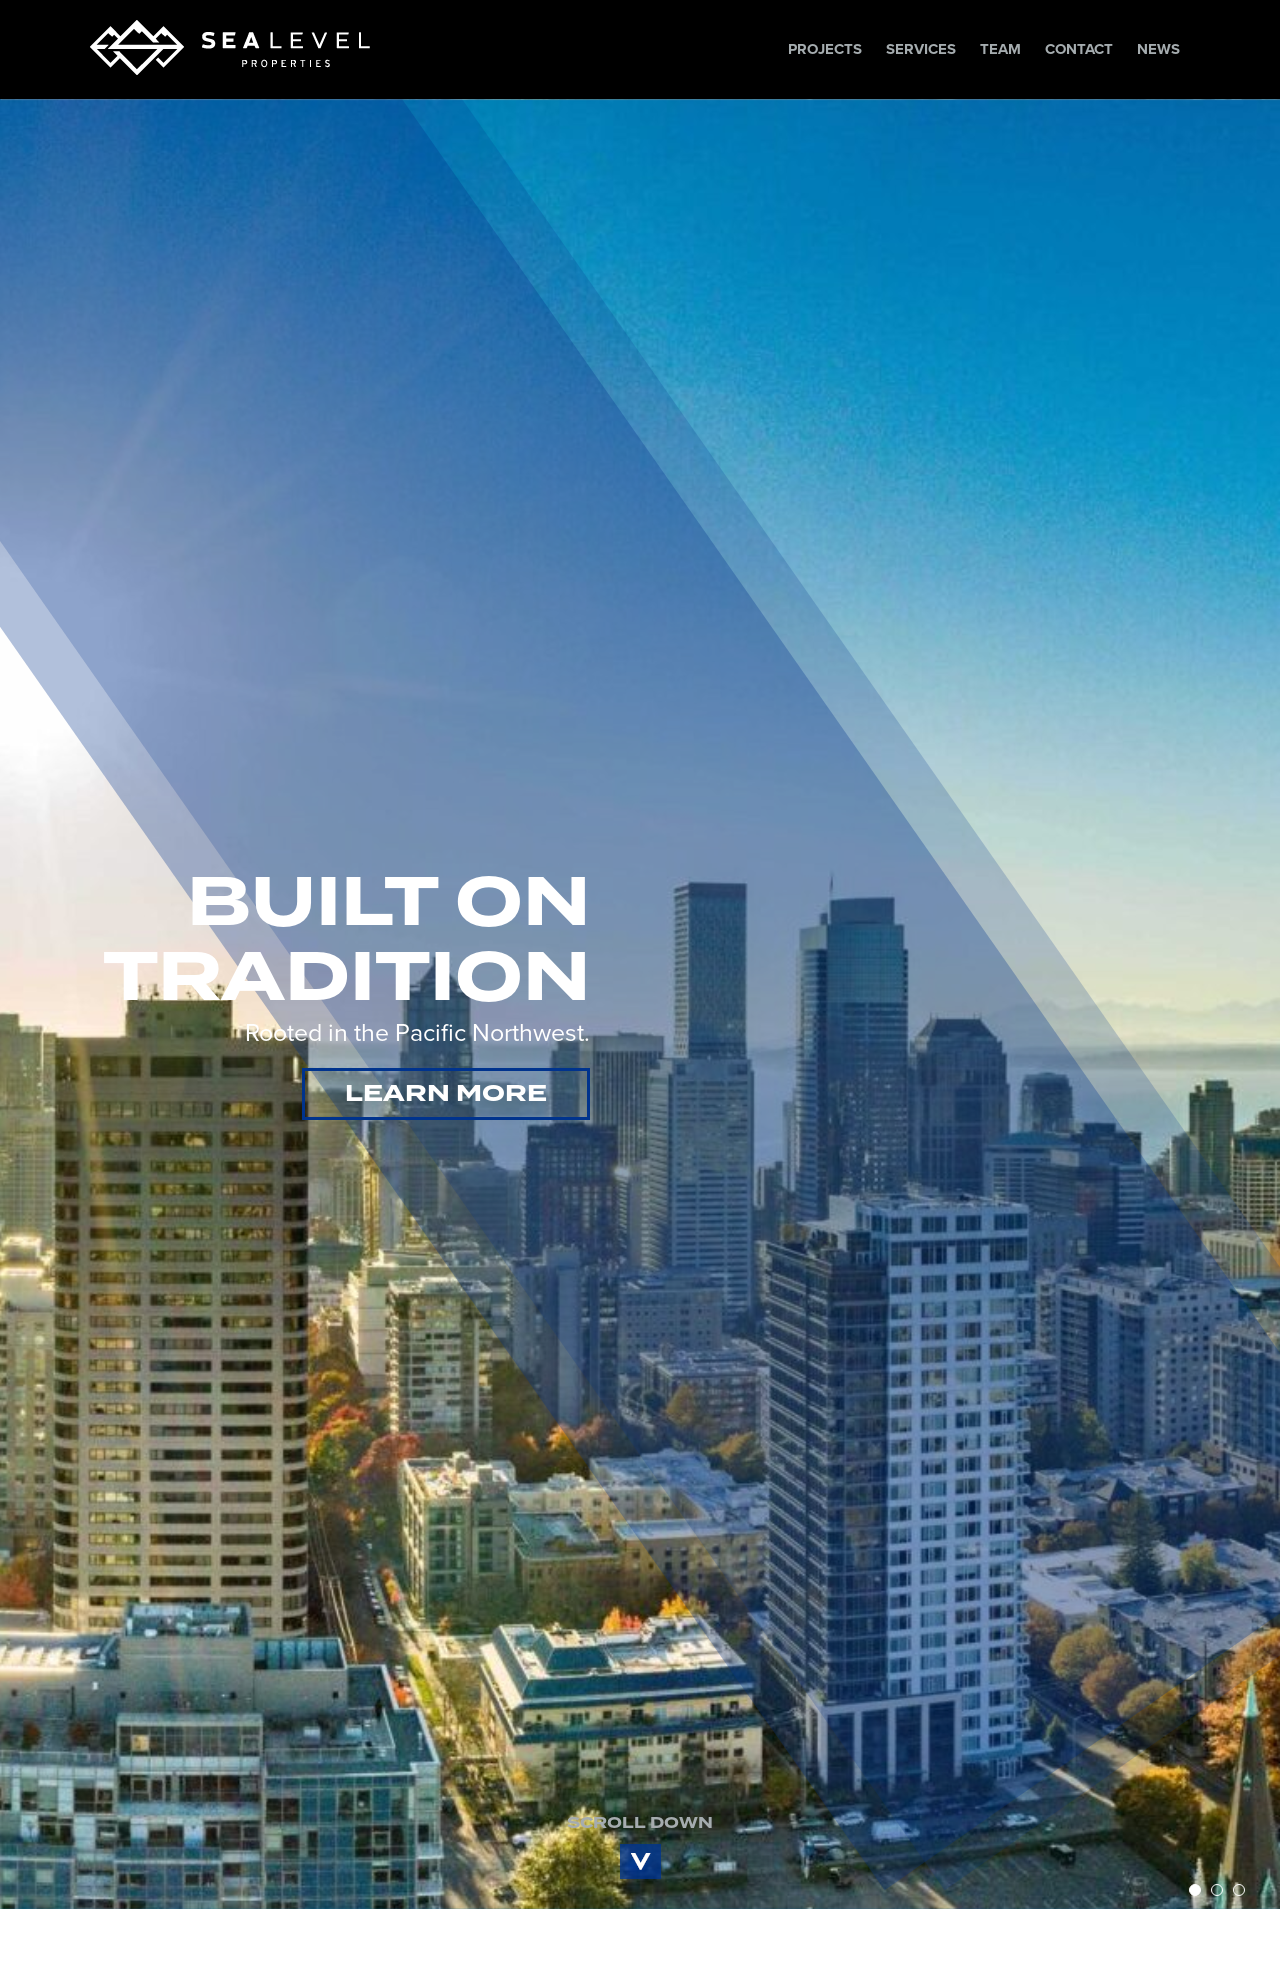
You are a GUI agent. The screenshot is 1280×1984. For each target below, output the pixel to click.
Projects (825, 49)
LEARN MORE (446, 1084)
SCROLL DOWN (640, 1803)
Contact (1079, 49)
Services (921, 49)
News (1158, 49)
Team (1000, 49)
